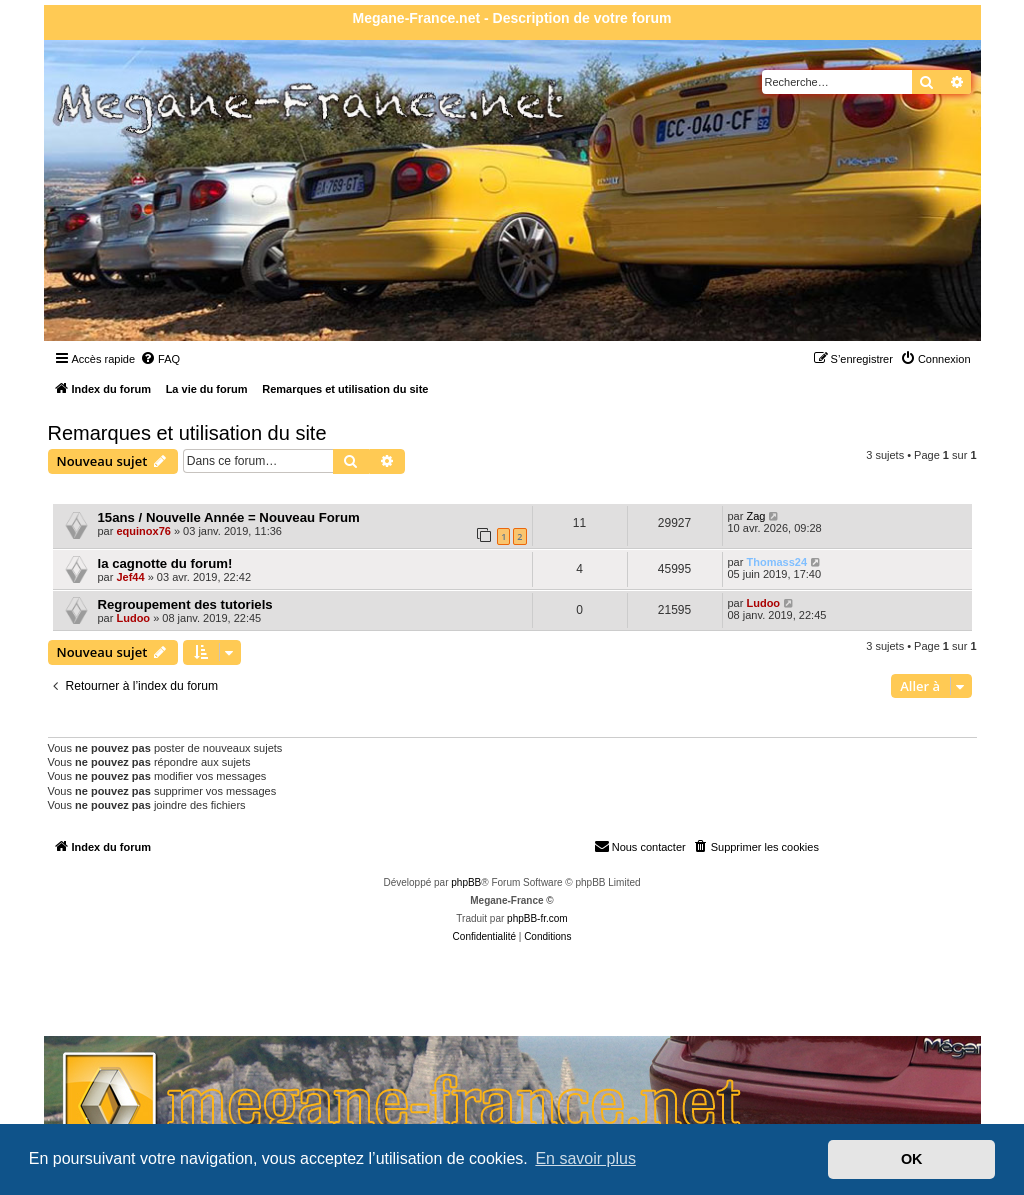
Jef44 (130, 577)
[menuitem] (160, 359)
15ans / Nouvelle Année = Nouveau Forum (229, 517)
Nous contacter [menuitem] (640, 846)
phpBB (466, 882)
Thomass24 (776, 562)
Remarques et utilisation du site (187, 433)
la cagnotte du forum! (165, 563)
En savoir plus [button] (585, 1158)
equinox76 (143, 531)
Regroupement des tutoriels (185, 604)
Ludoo (133, 618)
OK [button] (912, 1159)
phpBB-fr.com (537, 918)
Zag (755, 516)
